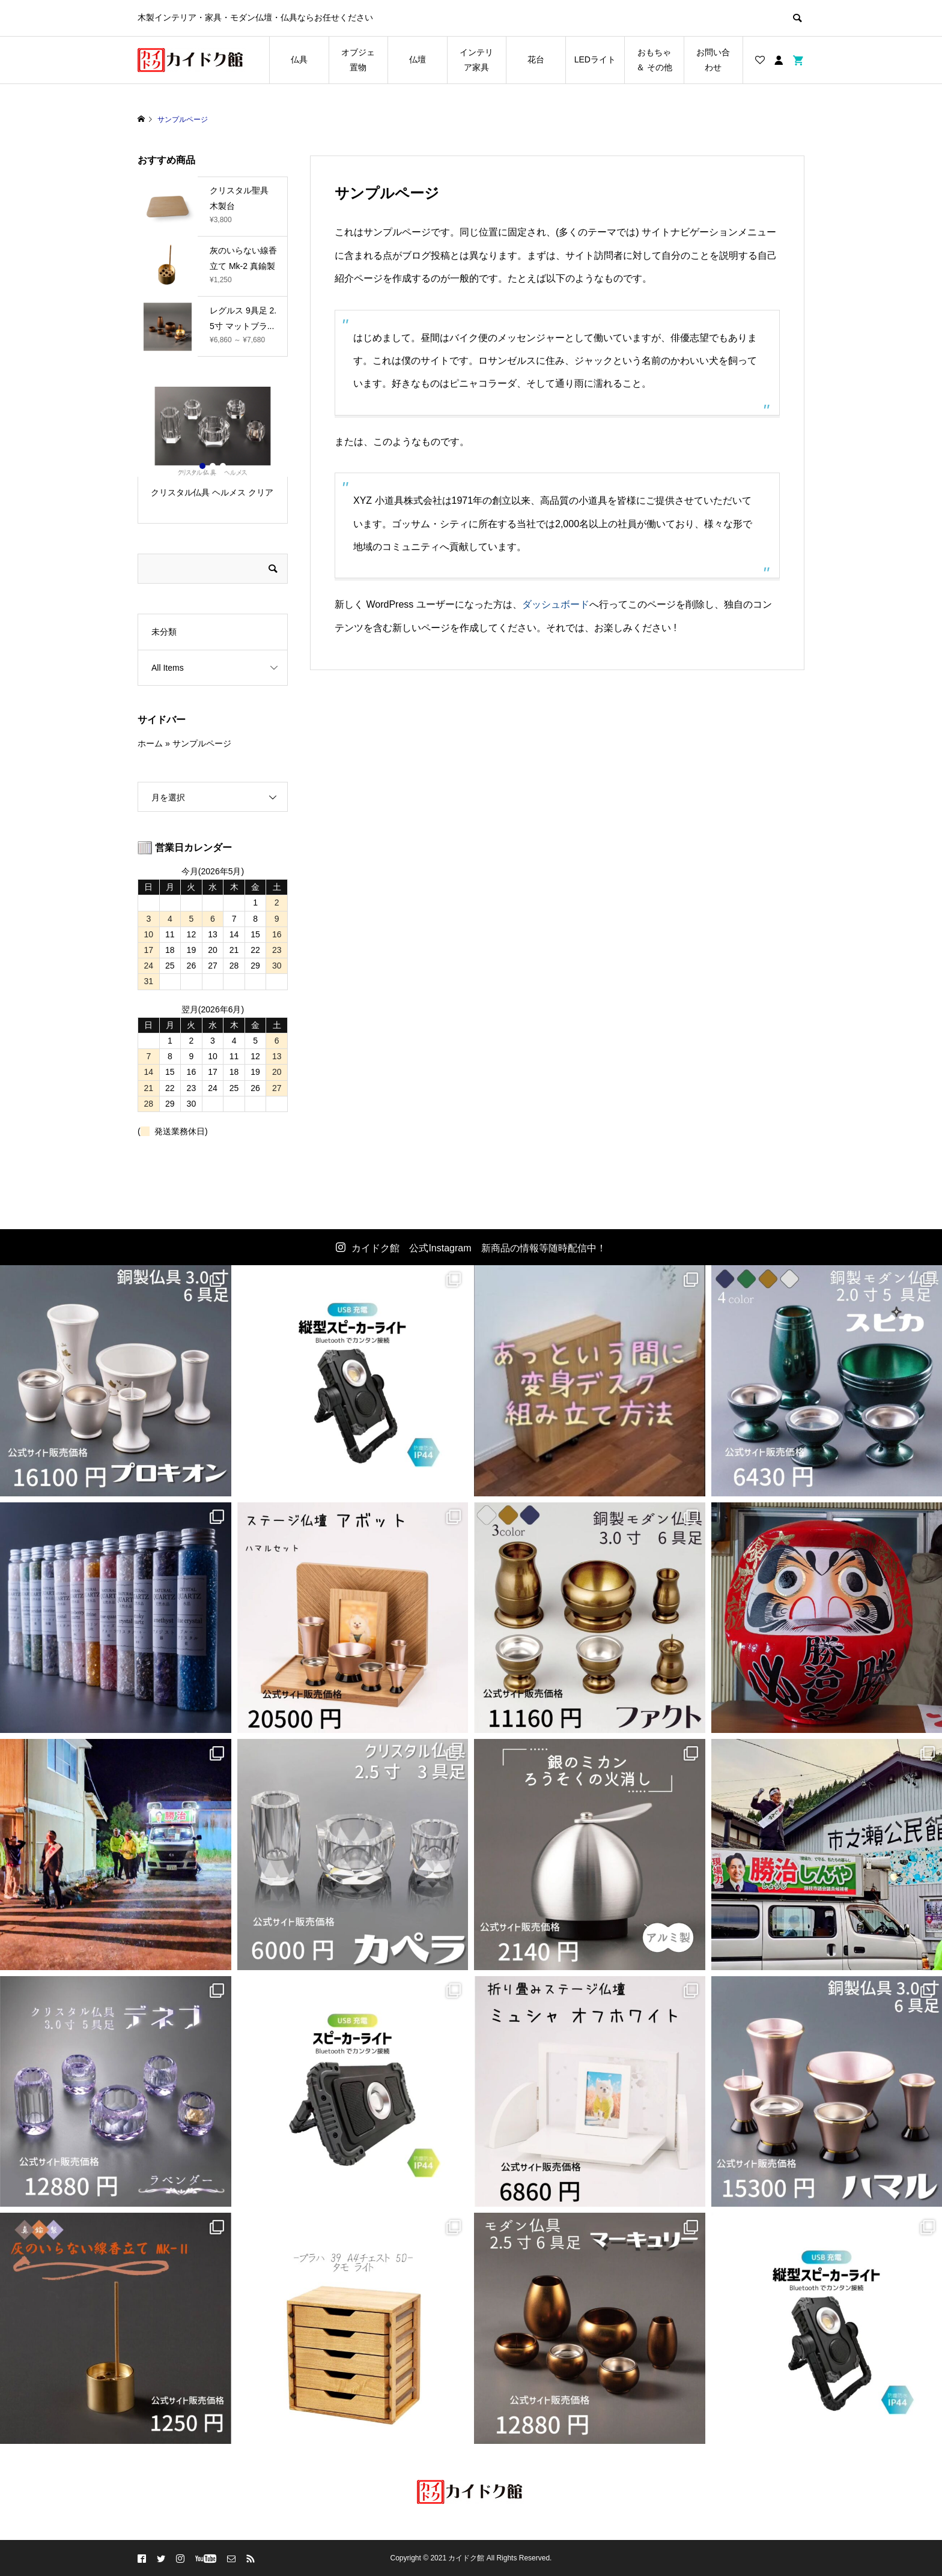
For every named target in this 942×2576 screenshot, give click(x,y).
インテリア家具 (478, 59)
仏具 (299, 59)
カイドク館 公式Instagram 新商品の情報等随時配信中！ (478, 1248)
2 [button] (212, 466)
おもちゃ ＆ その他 (654, 59)
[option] (213, 448)
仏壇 (417, 59)
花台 (535, 59)
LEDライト (595, 59)
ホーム (150, 743)
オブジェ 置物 (358, 59)
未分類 (164, 631)
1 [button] (202, 466)
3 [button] (222, 466)
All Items (167, 668)
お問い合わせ (713, 59)
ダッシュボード (555, 604)
